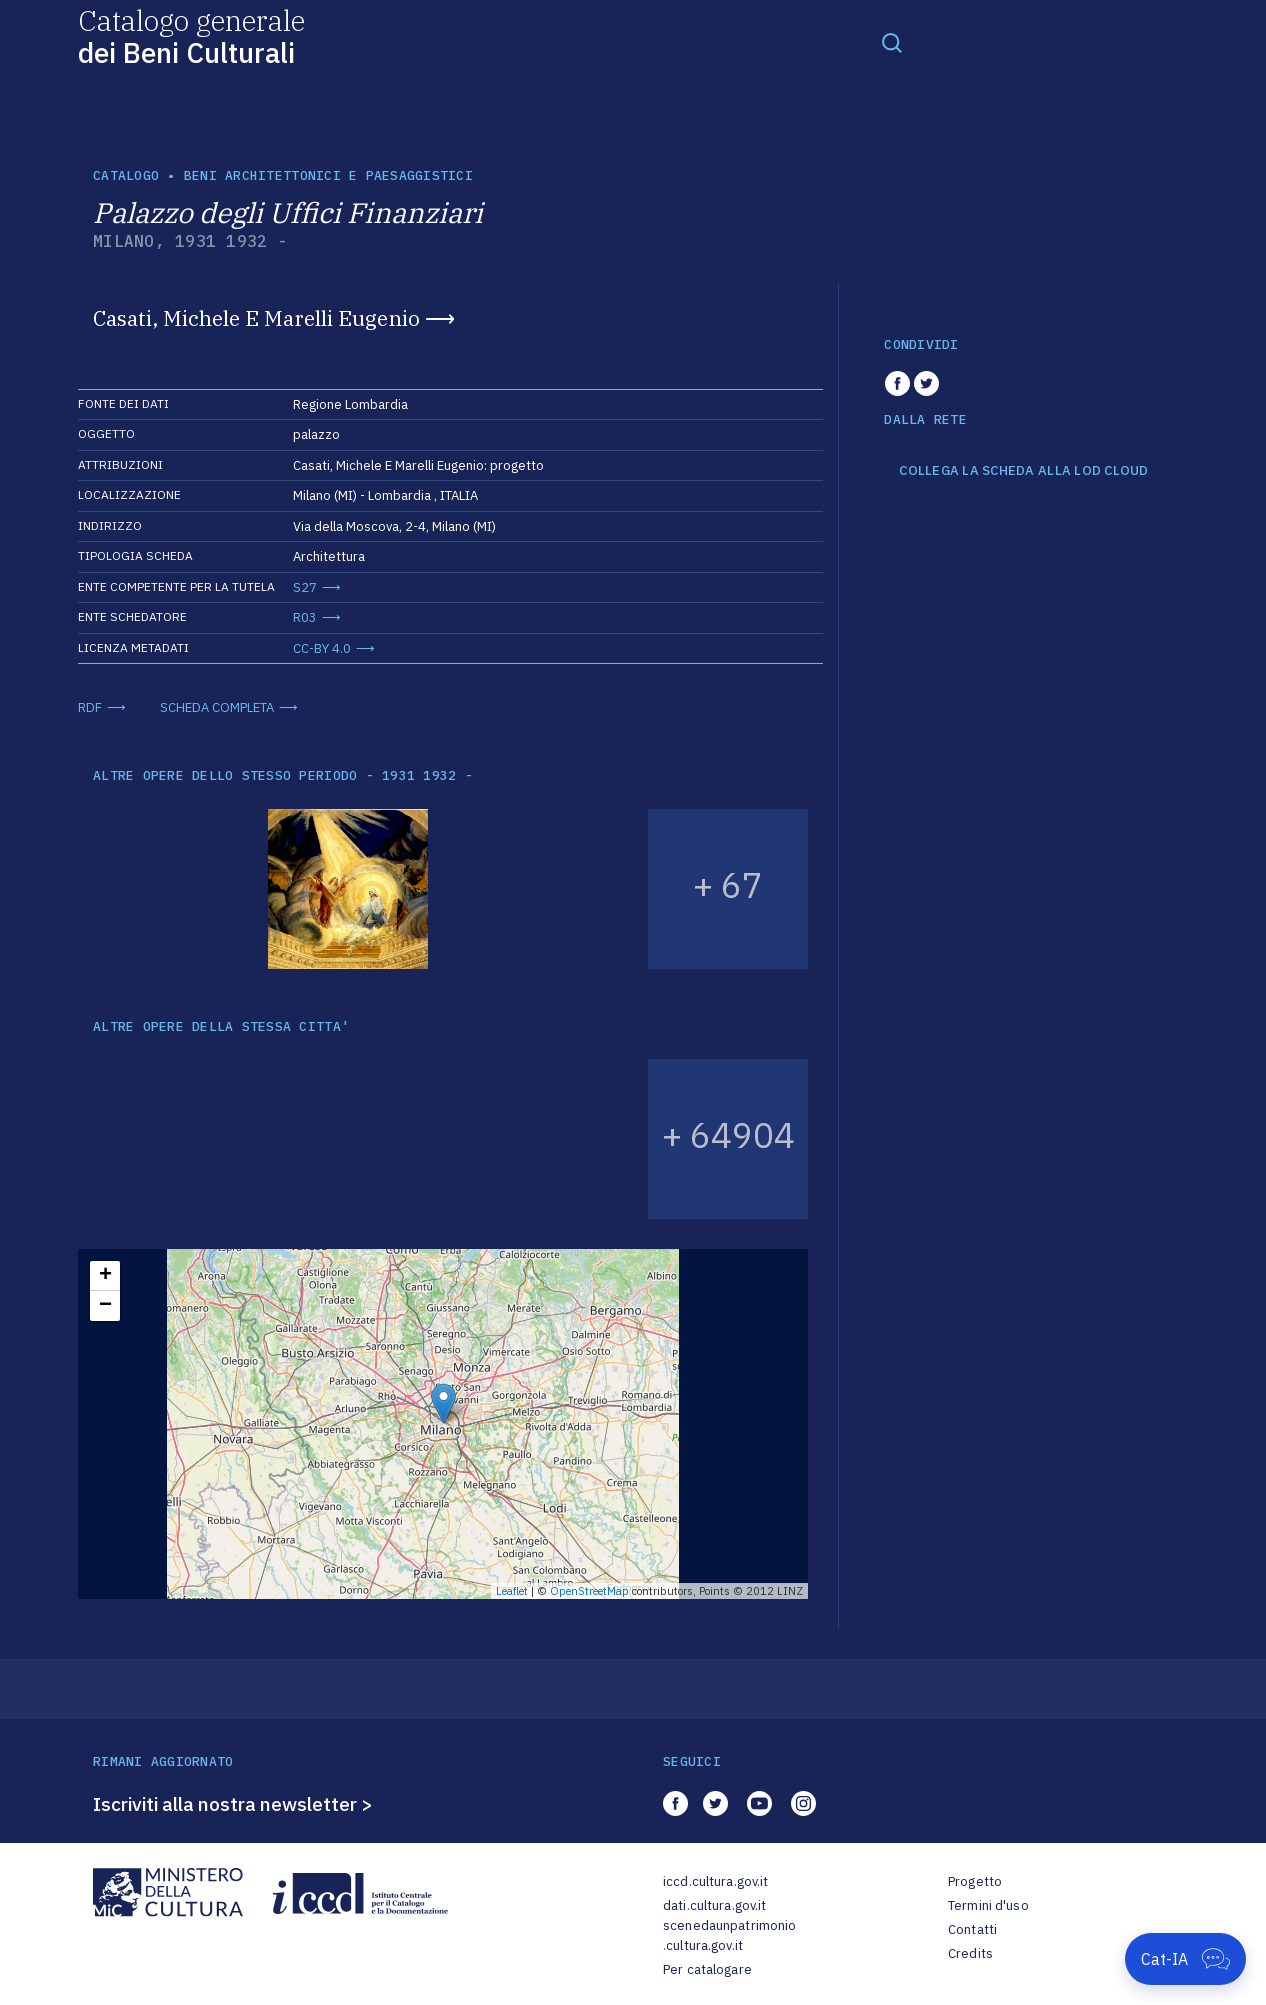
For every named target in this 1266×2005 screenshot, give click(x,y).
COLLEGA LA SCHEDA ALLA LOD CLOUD (1023, 471)
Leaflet (512, 1591)
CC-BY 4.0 (322, 648)
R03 (305, 617)
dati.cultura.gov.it (714, 1905)
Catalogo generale (191, 35)
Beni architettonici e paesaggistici (328, 175)
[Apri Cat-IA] (1185, 1959)
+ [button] (105, 1276)
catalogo (126, 175)
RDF (90, 707)
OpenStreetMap (589, 1591)
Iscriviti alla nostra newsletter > (233, 1804)
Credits (970, 1953)
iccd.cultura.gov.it (715, 1881)
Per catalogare (707, 1969)
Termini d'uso (988, 1905)
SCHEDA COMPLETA (217, 707)
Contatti (972, 1929)
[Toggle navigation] (892, 42)
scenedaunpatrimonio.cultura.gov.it (729, 1935)
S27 (305, 587)
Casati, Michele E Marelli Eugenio (256, 318)
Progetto (975, 1881)
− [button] (105, 1306)
